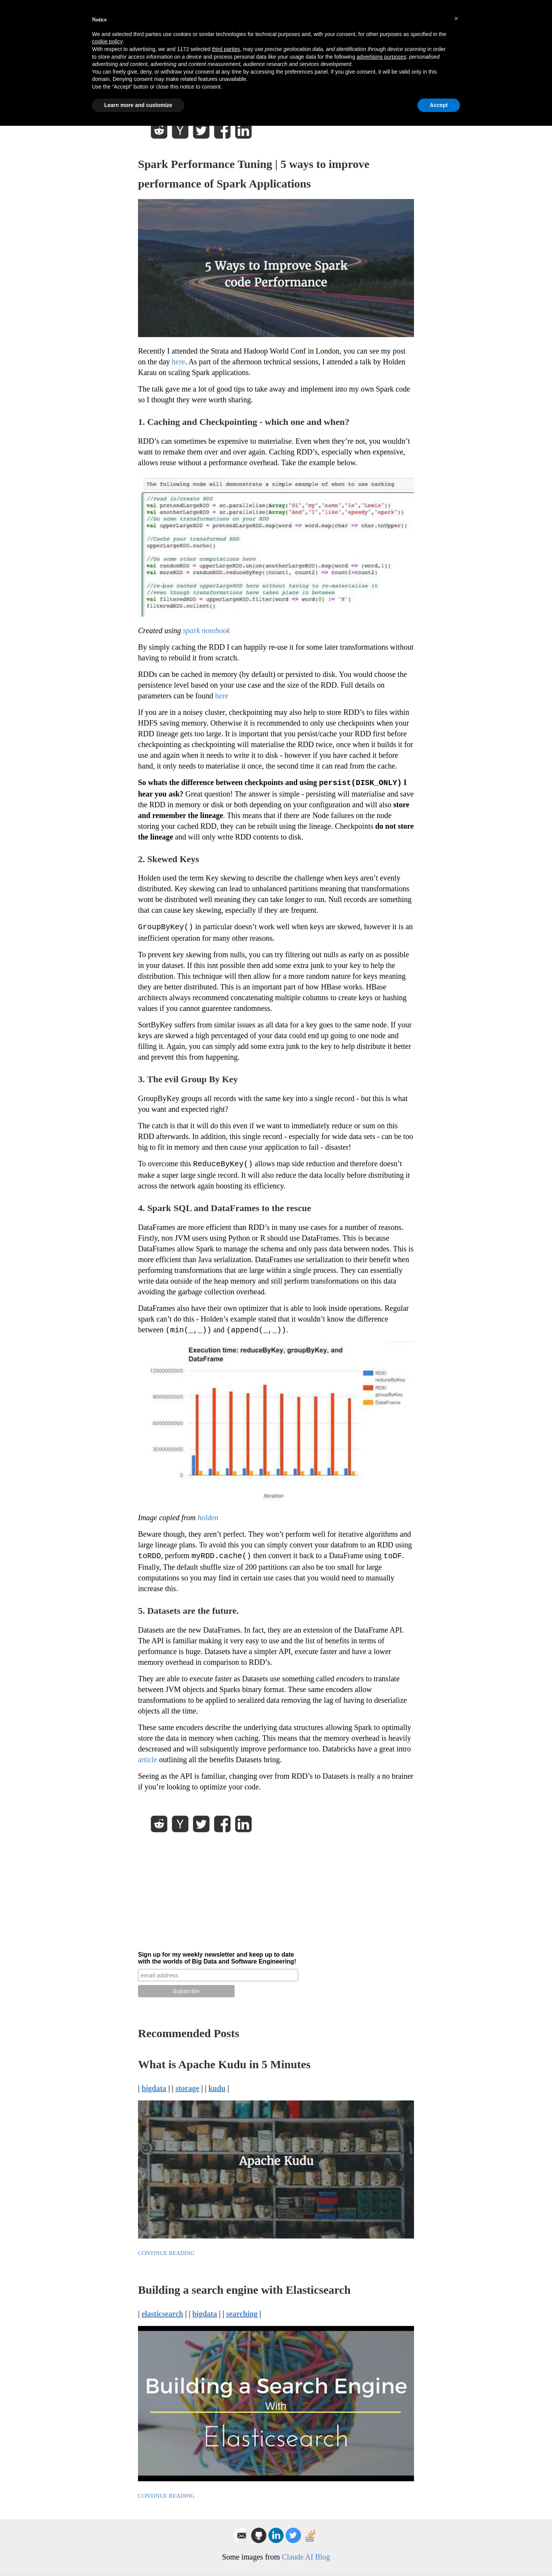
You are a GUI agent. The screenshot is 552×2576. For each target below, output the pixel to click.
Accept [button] (439, 2555)
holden (207, 1517)
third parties (226, 2499)
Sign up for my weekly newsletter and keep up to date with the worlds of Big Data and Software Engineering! (217, 1958)
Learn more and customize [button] (138, 2555)
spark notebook (206, 630)
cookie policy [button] (107, 2492)
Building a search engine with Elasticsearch (244, 2289)
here (178, 361)
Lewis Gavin (202, 27)
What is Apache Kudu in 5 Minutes (224, 2064)
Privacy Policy (160, 5)
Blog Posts (366, 32)
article (147, 1759)
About (404, 32)
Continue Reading (166, 2253)
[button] (456, 2468)
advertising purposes (381, 2507)
